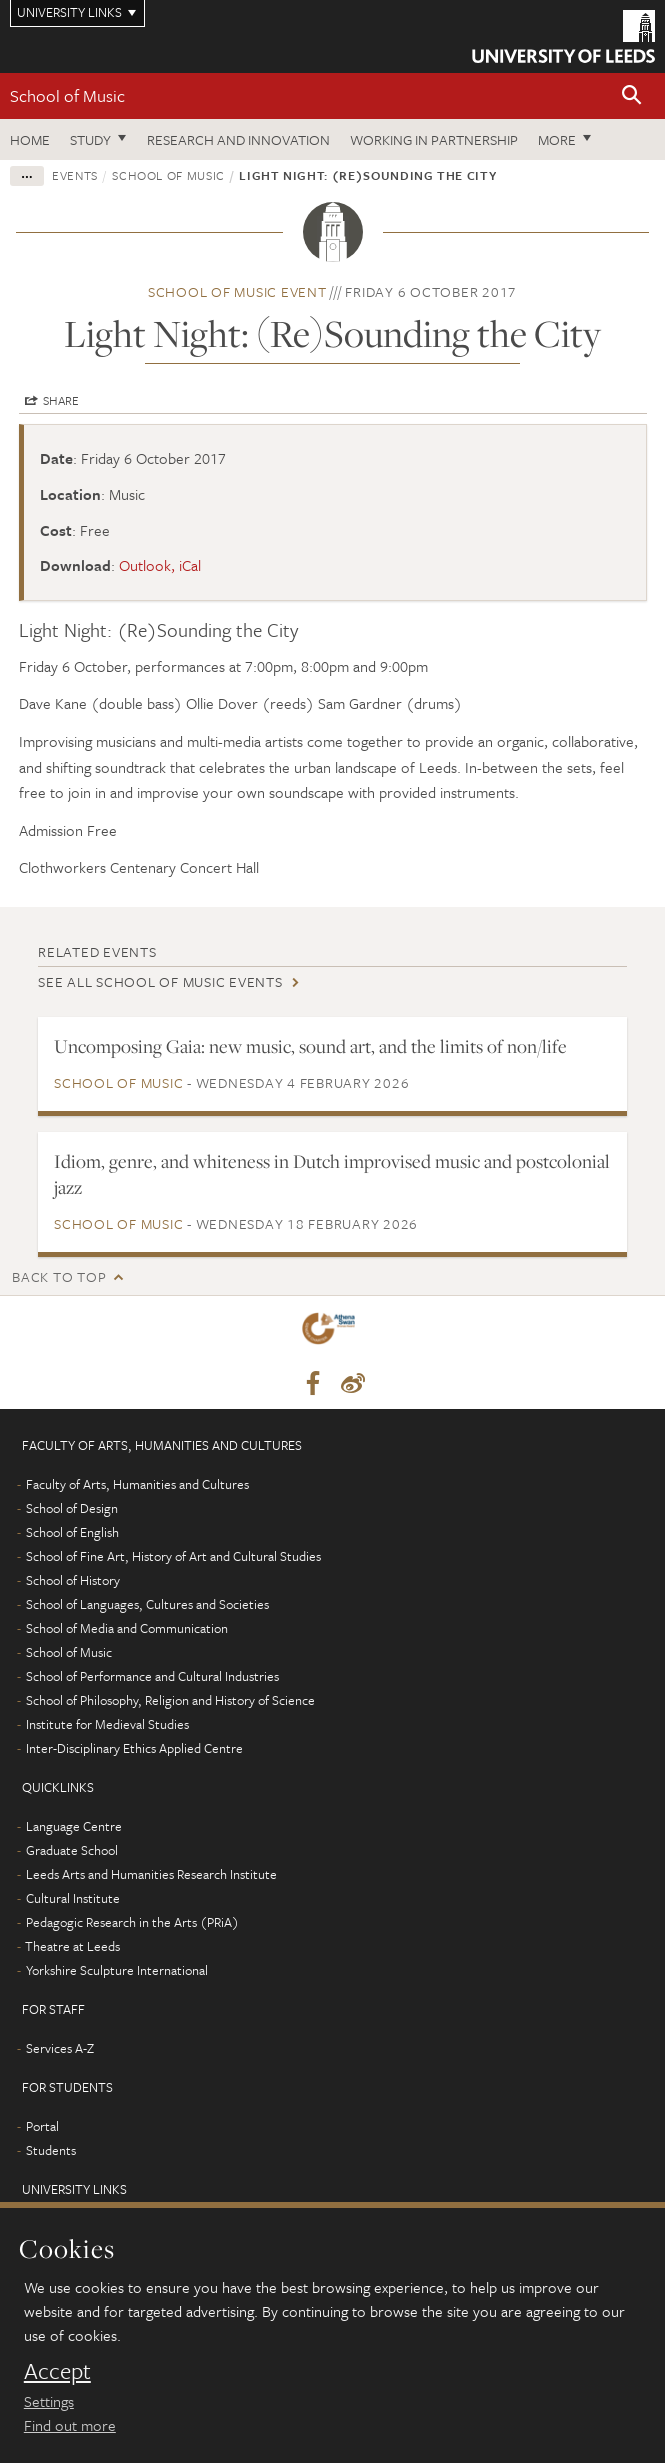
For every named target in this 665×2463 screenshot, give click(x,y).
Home (30, 139)
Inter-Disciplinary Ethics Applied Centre (134, 1748)
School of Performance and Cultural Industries (152, 1676)
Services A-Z (60, 2048)
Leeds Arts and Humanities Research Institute (151, 1874)
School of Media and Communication (127, 1628)
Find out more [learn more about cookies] (70, 2425)
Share (61, 400)
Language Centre (74, 1826)
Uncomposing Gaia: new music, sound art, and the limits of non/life (310, 1046)
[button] (632, 96)
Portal (42, 2126)
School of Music (67, 95)
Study (90, 139)
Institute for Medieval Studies (107, 1724)
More (557, 139)
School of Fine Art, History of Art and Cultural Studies (173, 1556)
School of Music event (237, 291)
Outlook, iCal (160, 565)
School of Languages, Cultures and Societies (147, 1604)
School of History (73, 1580)
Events (75, 175)
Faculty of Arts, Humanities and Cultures (137, 1484)
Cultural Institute (73, 1898)
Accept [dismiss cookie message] (57, 2371)
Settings (49, 2401)
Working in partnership (434, 139)
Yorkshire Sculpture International (117, 1970)
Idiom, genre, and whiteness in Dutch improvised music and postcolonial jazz (332, 1174)
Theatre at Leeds (72, 1946)
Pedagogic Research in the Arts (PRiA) (132, 1922)
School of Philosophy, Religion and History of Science (170, 1700)
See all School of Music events (160, 981)
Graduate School (72, 1850)
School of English (72, 1532)
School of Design (72, 1508)
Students (51, 2150)
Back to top (59, 1276)
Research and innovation (238, 139)
